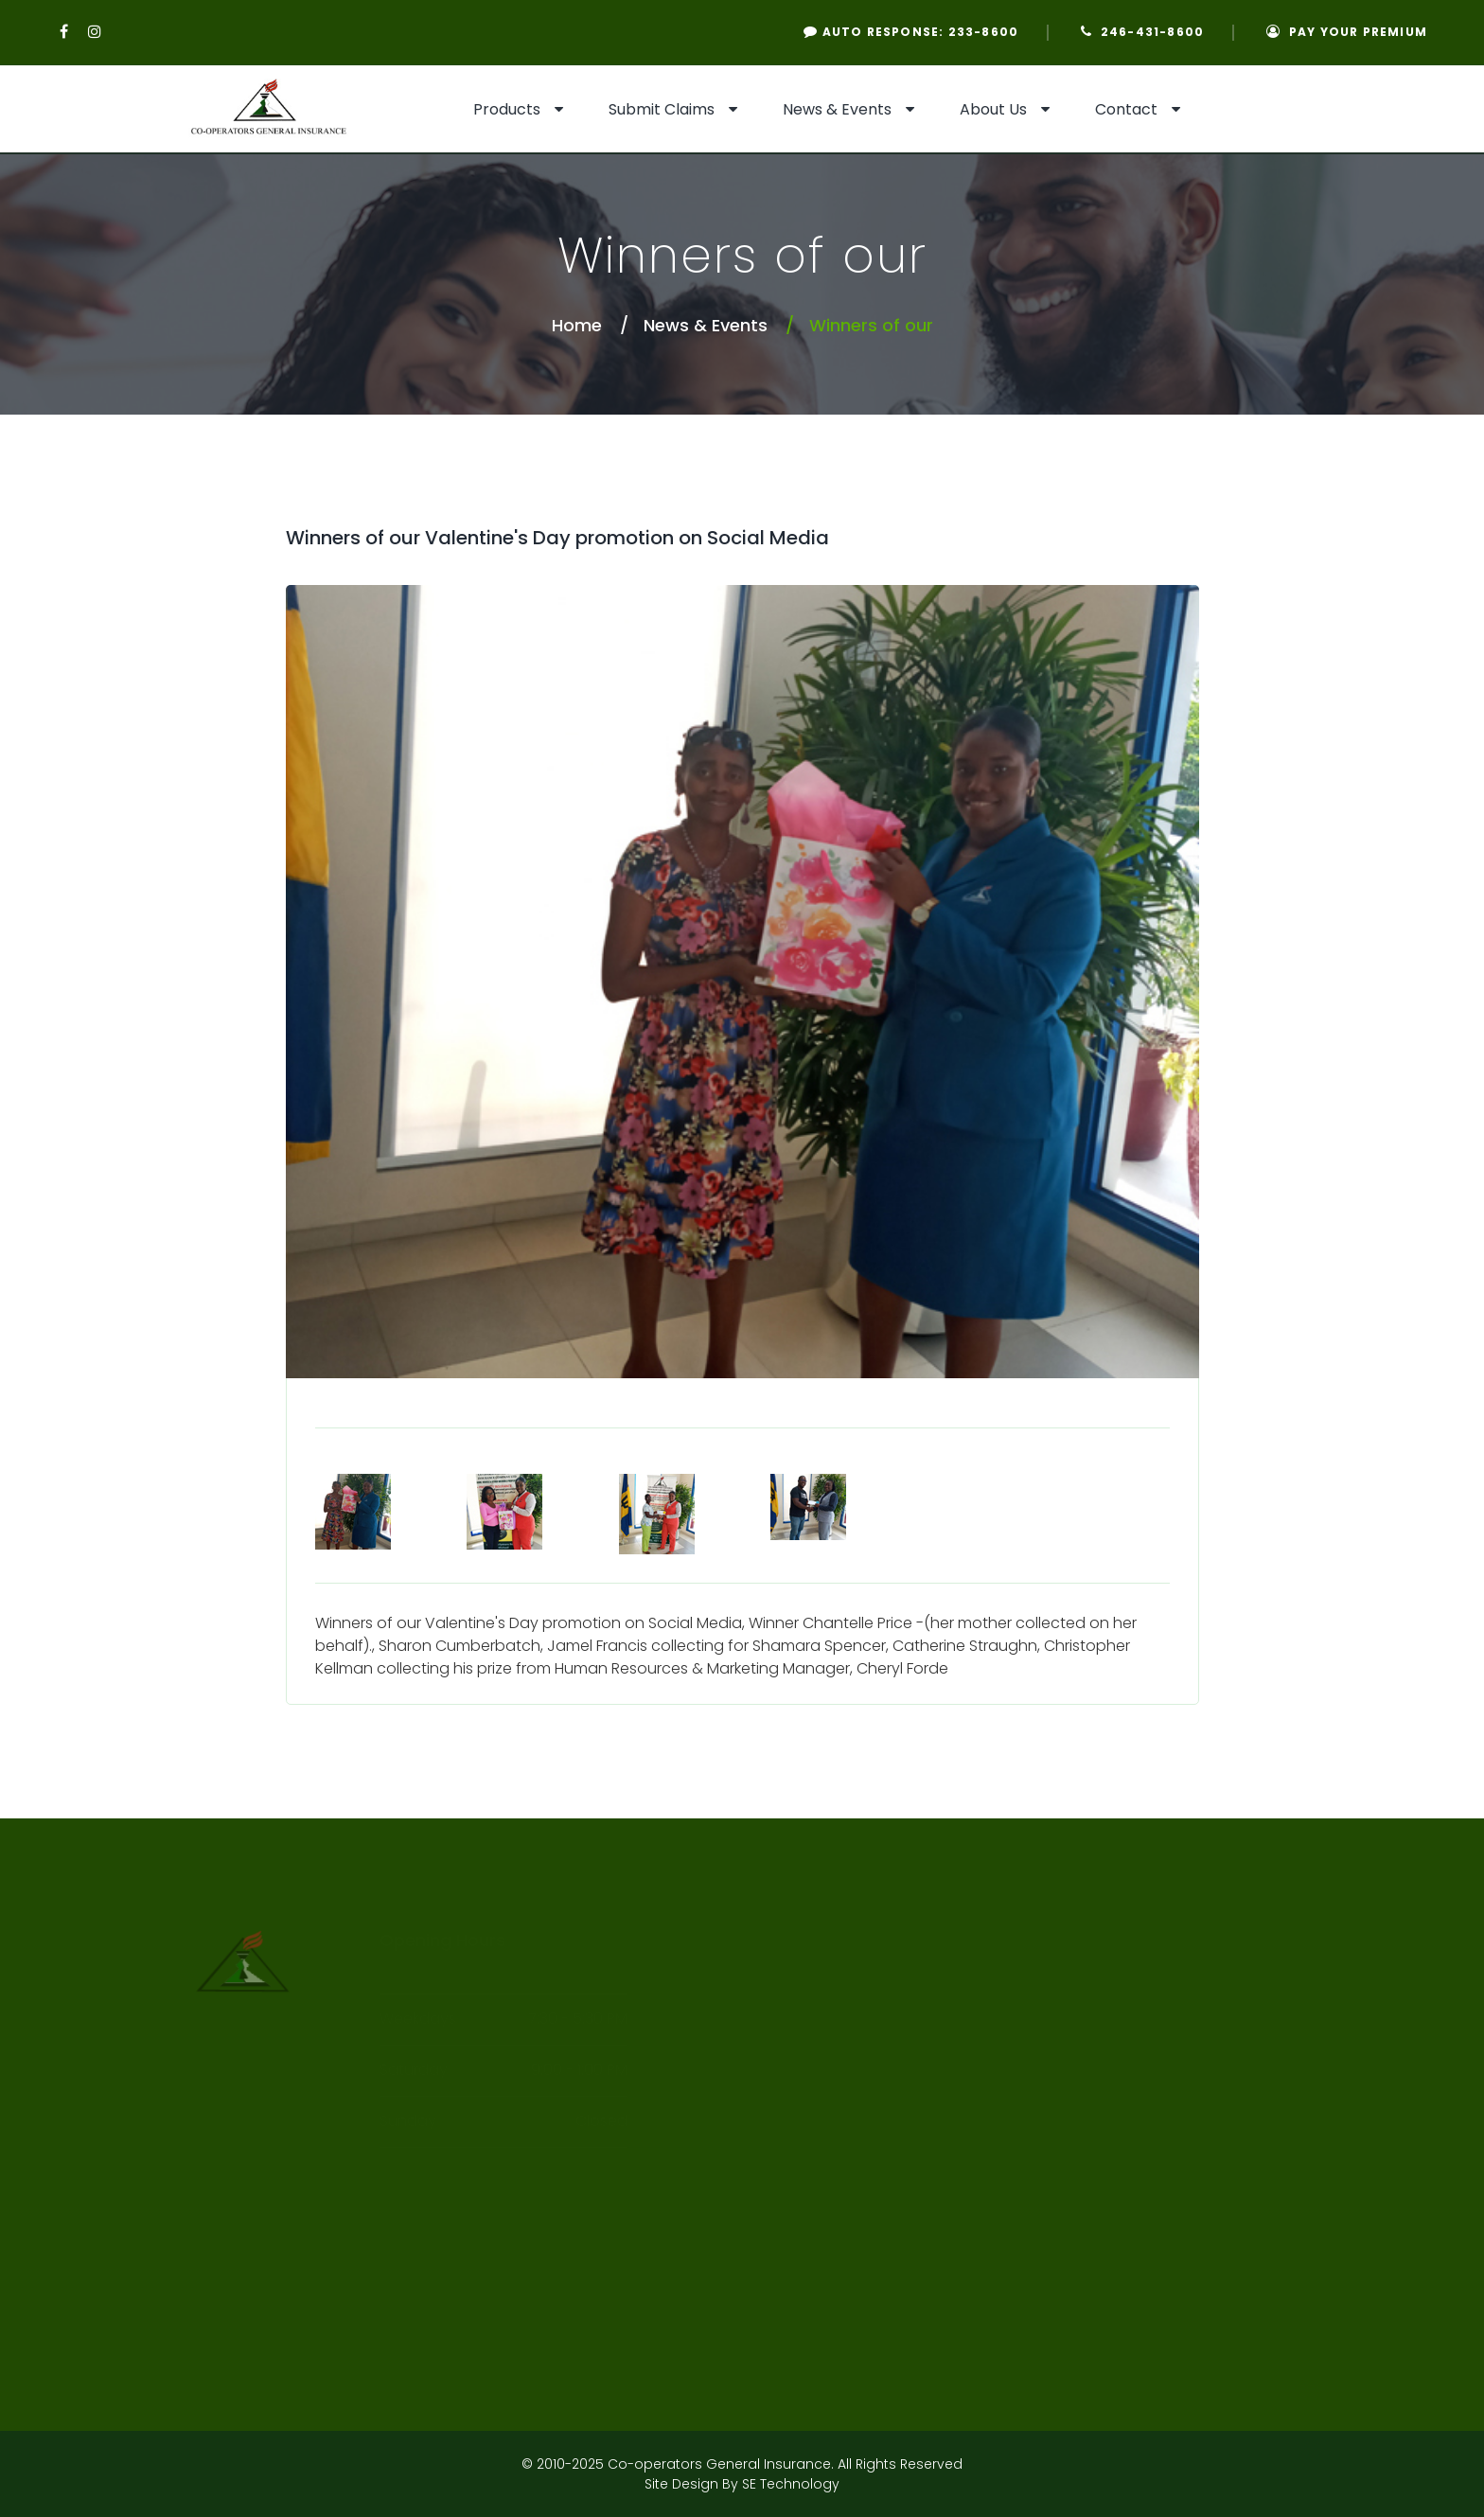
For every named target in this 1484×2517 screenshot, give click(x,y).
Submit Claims (662, 109)
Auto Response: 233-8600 (911, 32)
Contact (1126, 109)
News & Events (837, 109)
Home (577, 325)
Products (506, 109)
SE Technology (790, 2483)
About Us (993, 109)
